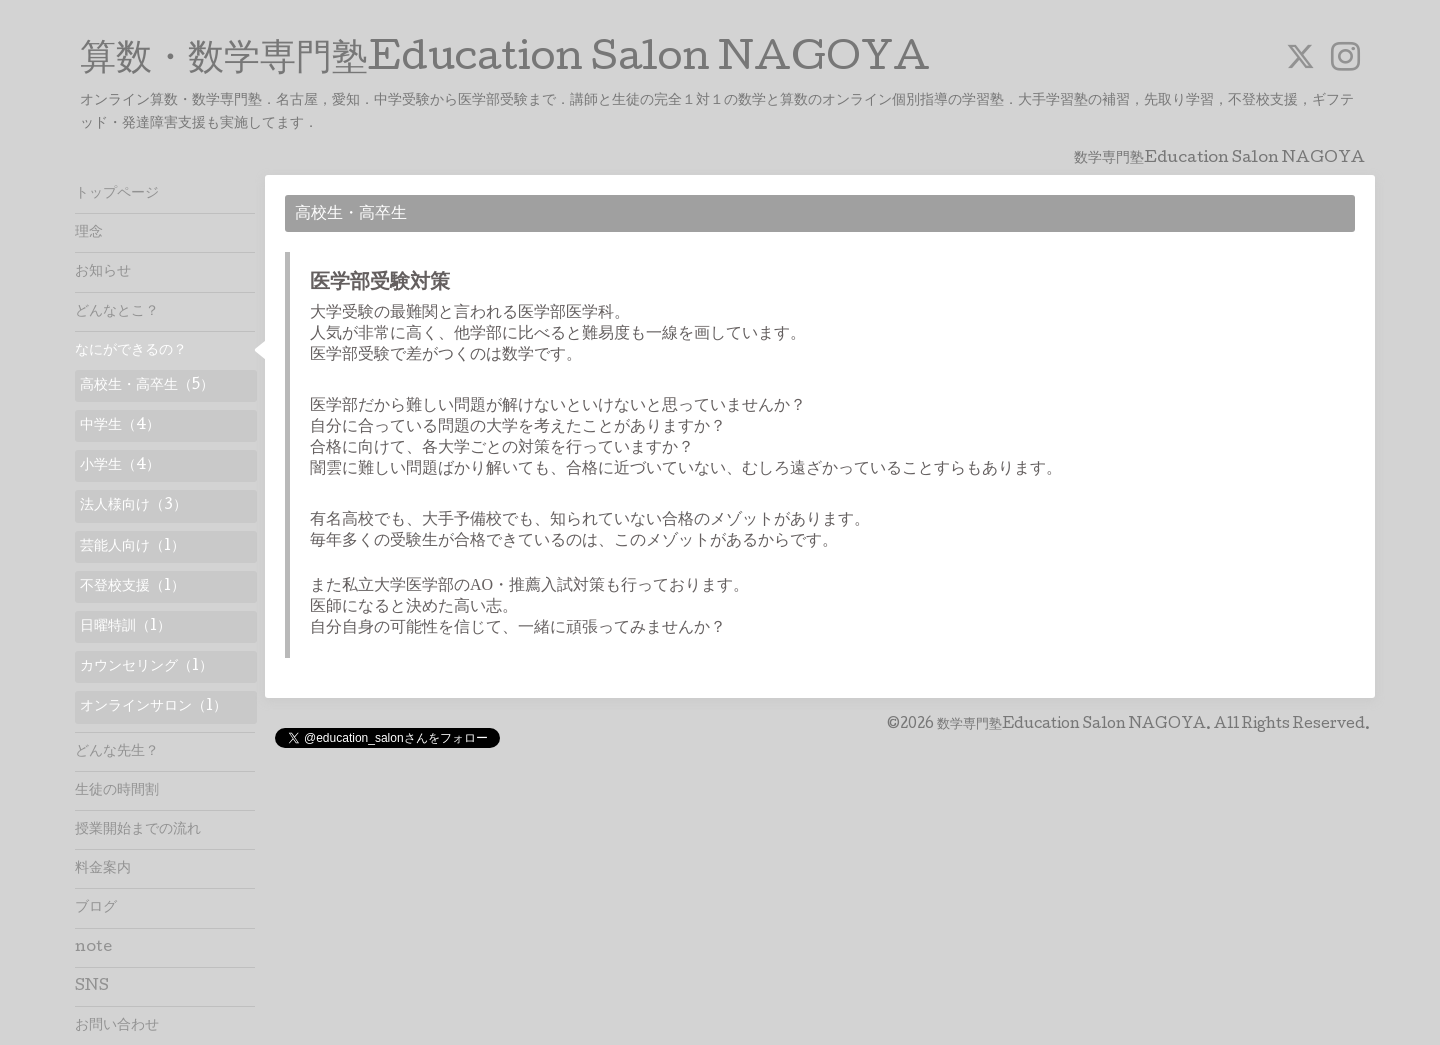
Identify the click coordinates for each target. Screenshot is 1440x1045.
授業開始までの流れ (138, 830)
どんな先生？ (117, 752)
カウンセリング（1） (146, 667)
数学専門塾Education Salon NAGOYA (1071, 725)
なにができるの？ (131, 351)
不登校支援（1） (132, 587)
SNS (92, 987)
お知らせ (103, 272)
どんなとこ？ (117, 312)
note (93, 948)
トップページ (117, 194)
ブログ (96, 908)
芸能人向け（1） (132, 547)
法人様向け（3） (133, 506)
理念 (89, 233)
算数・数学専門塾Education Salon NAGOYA (505, 61)
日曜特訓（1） (125, 627)
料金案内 (103, 869)
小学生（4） (120, 466)
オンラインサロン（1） (153, 707)
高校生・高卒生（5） (147, 386)
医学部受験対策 (380, 284)
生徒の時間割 (117, 791)
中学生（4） (120, 426)
